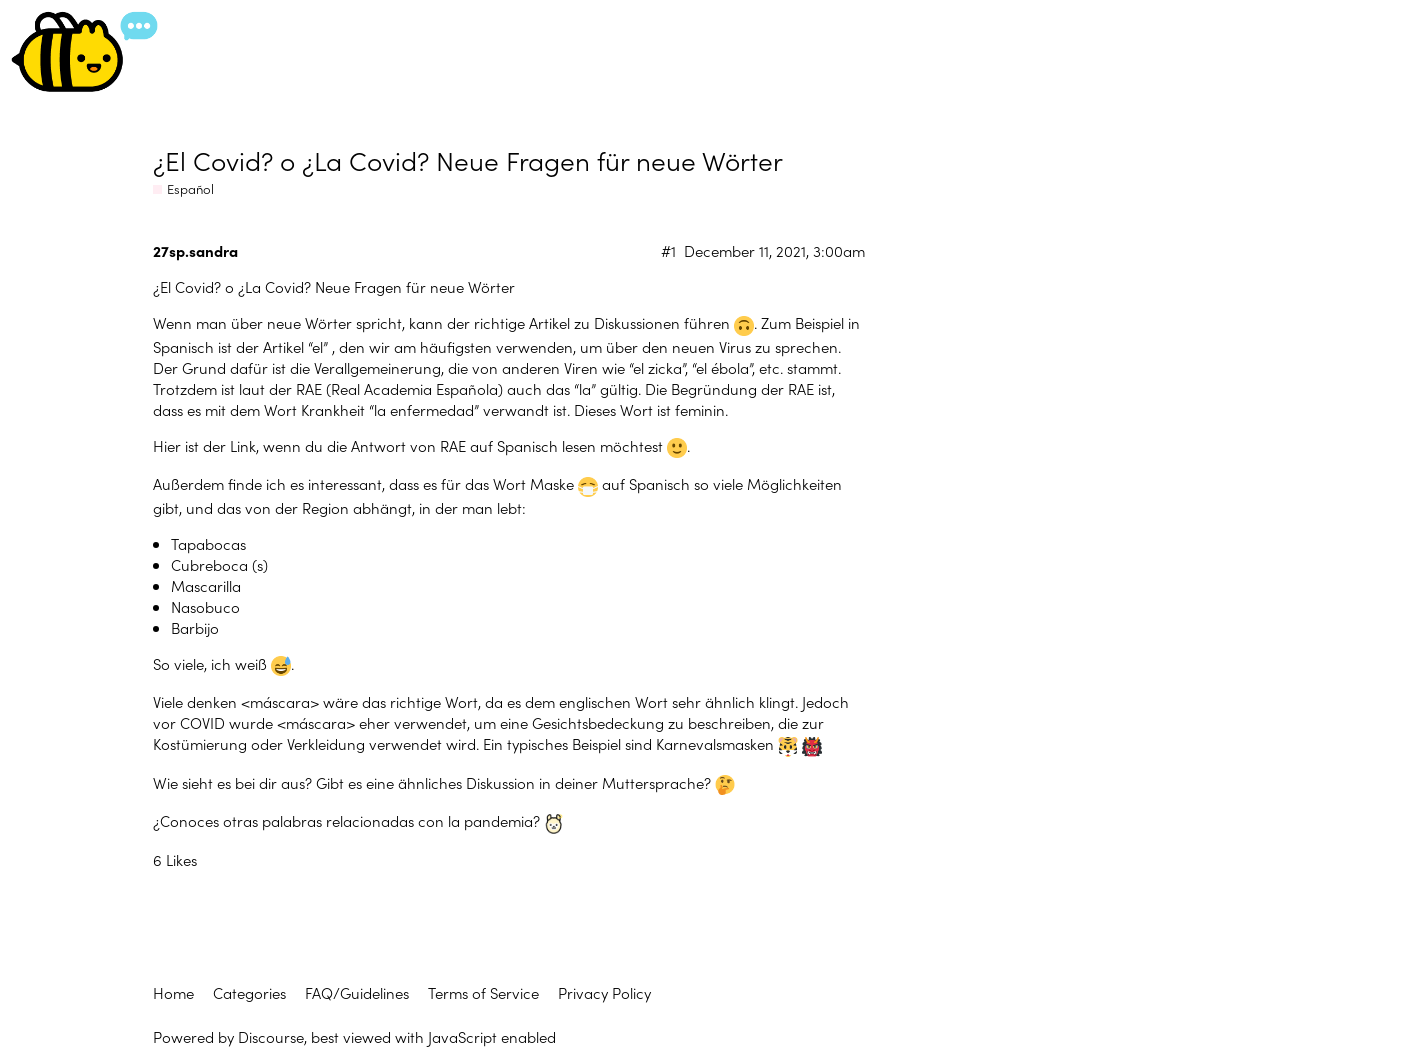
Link (243, 445)
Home (173, 992)
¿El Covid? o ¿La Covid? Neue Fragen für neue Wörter (468, 159)
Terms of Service (483, 992)
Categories (249, 992)
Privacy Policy (604, 992)
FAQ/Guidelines (357, 992)
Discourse (271, 1036)
